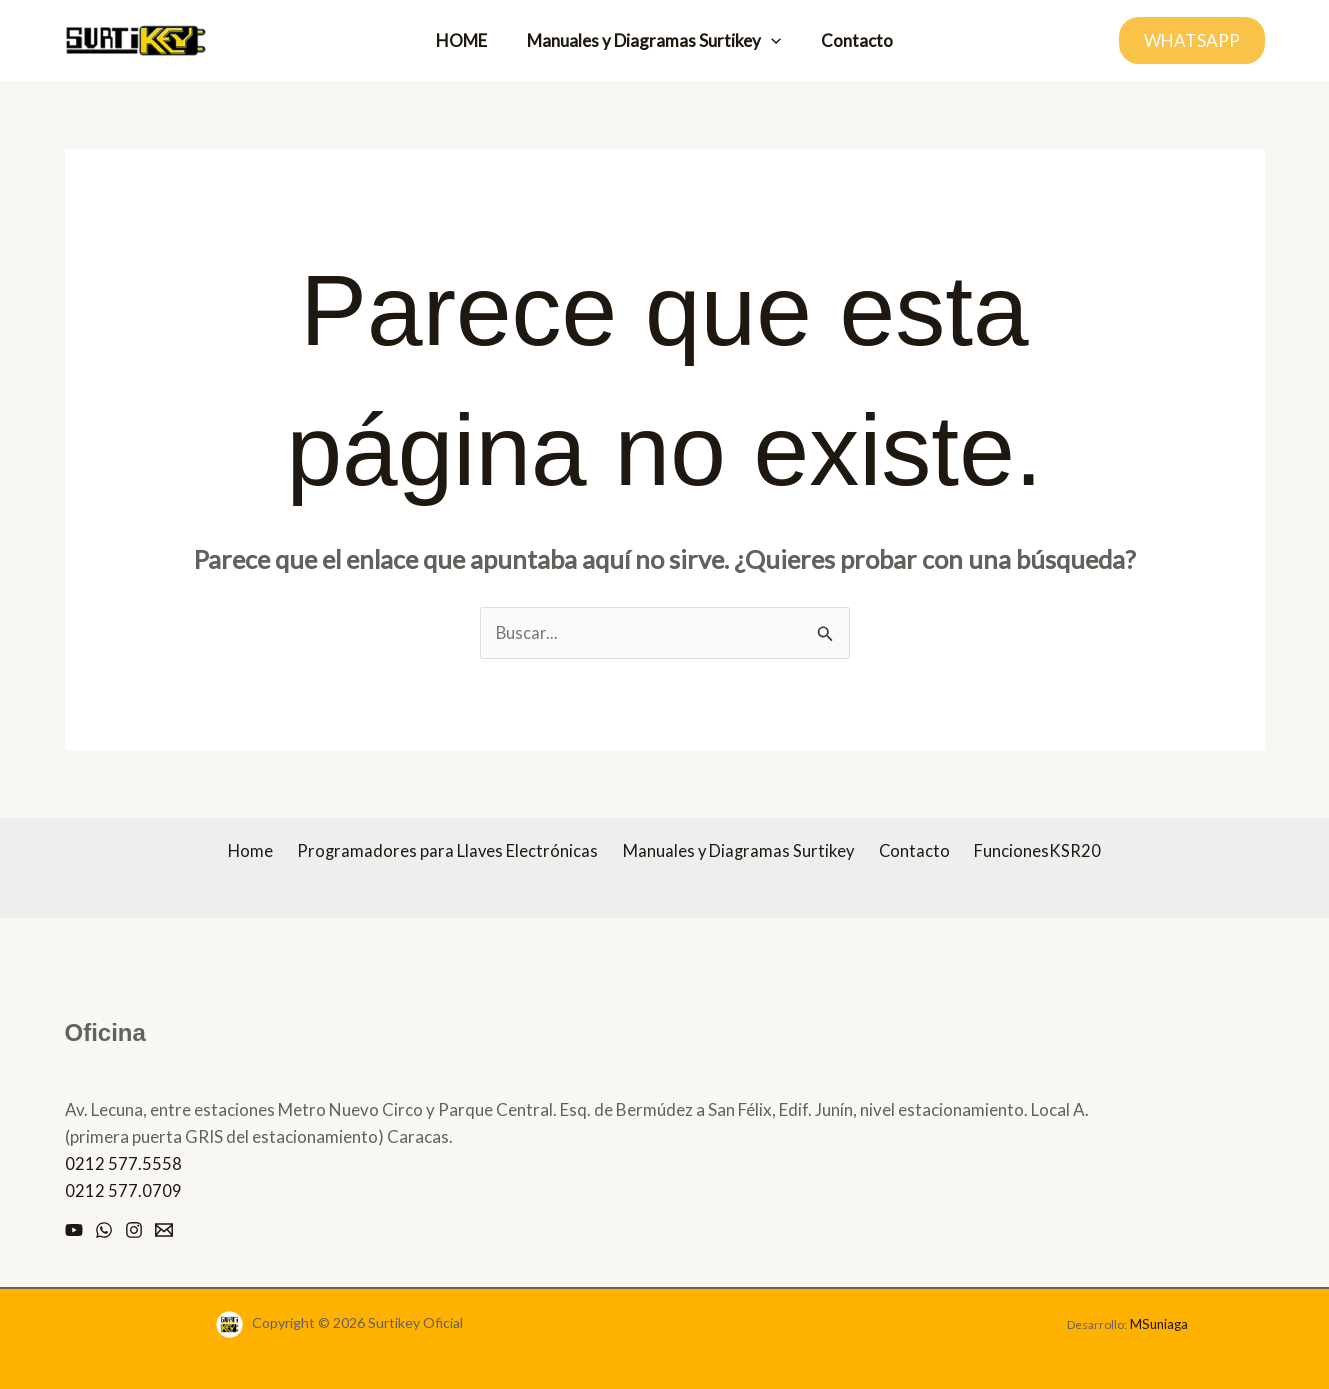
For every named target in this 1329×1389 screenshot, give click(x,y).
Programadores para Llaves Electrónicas (454, 852)
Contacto (851, 40)
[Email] (164, 1231)
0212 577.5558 (123, 1164)
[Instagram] (134, 1231)
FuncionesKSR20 (1026, 852)
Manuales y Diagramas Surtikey (654, 41)
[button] (771, 41)
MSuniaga (1159, 1324)
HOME (467, 40)
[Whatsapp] (104, 1231)
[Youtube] (74, 1231)
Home (263, 852)
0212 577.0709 (123, 1191)
